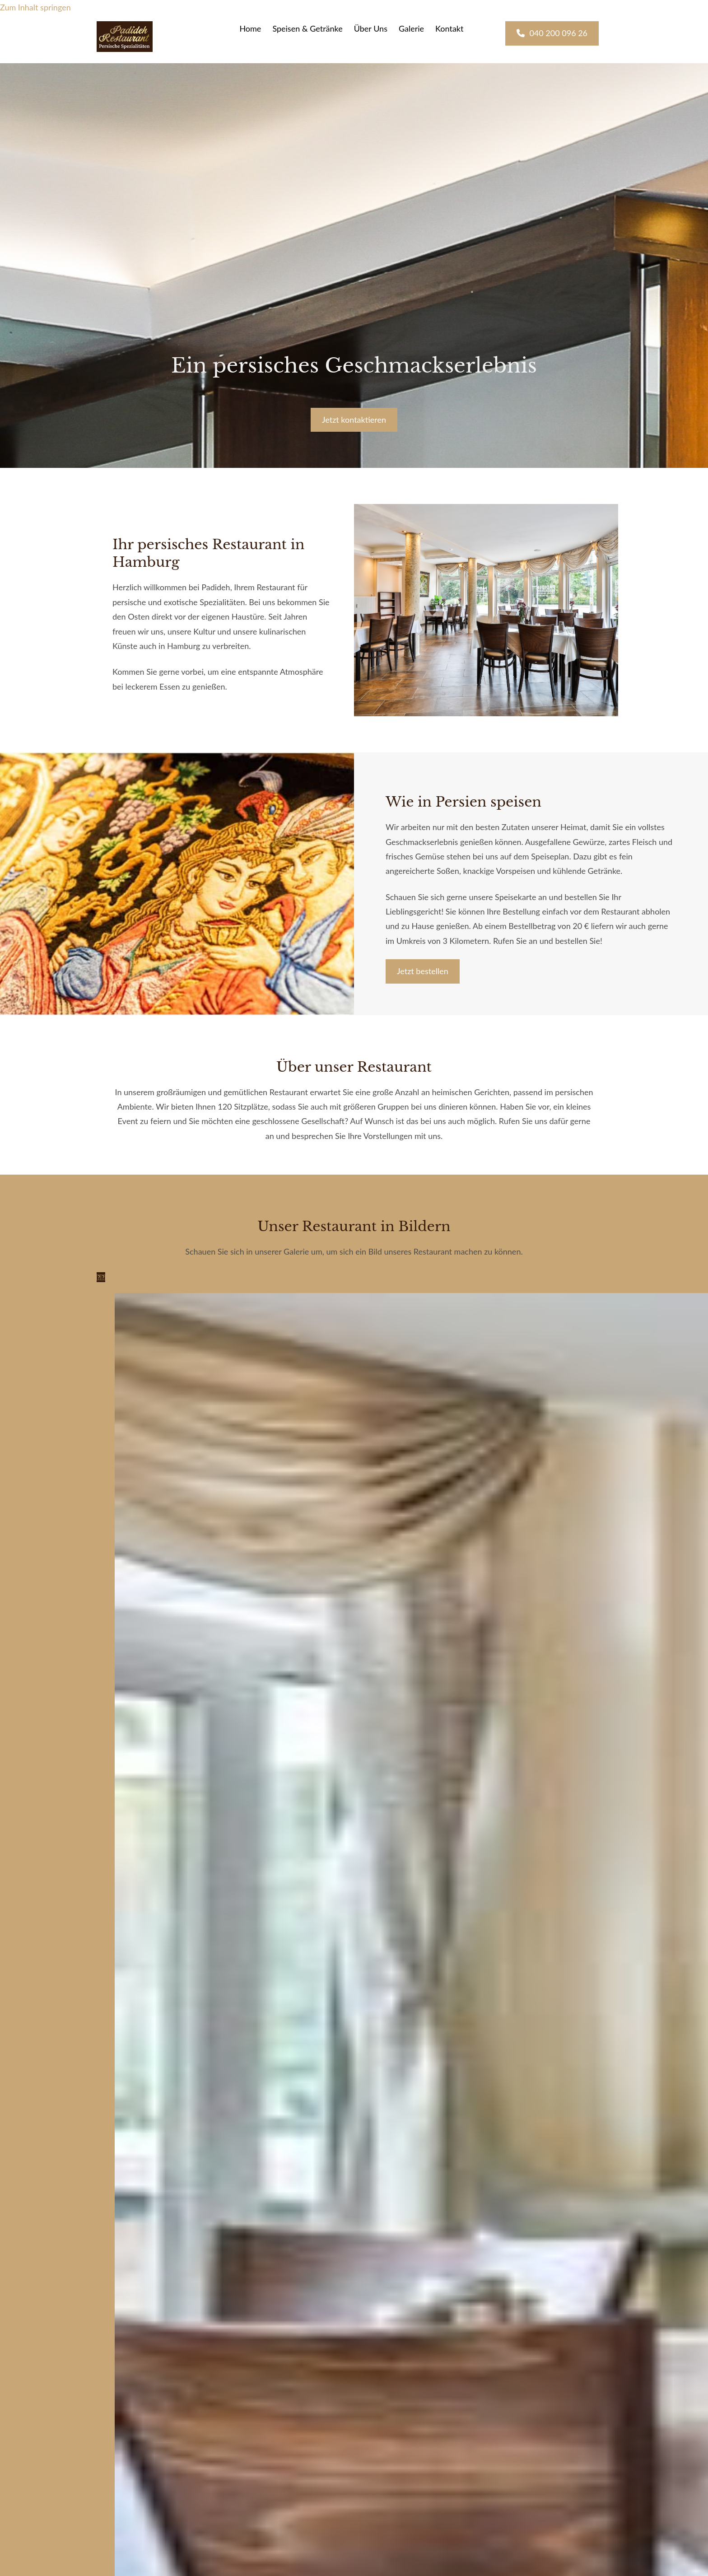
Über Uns (370, 28)
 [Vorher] (99, 1277)
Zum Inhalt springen (35, 7)
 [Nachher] (103, 1277)
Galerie (411, 28)
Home (250, 28)
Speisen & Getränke (307, 28)
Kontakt (449, 28)
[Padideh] (125, 49)
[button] (552, 33)
